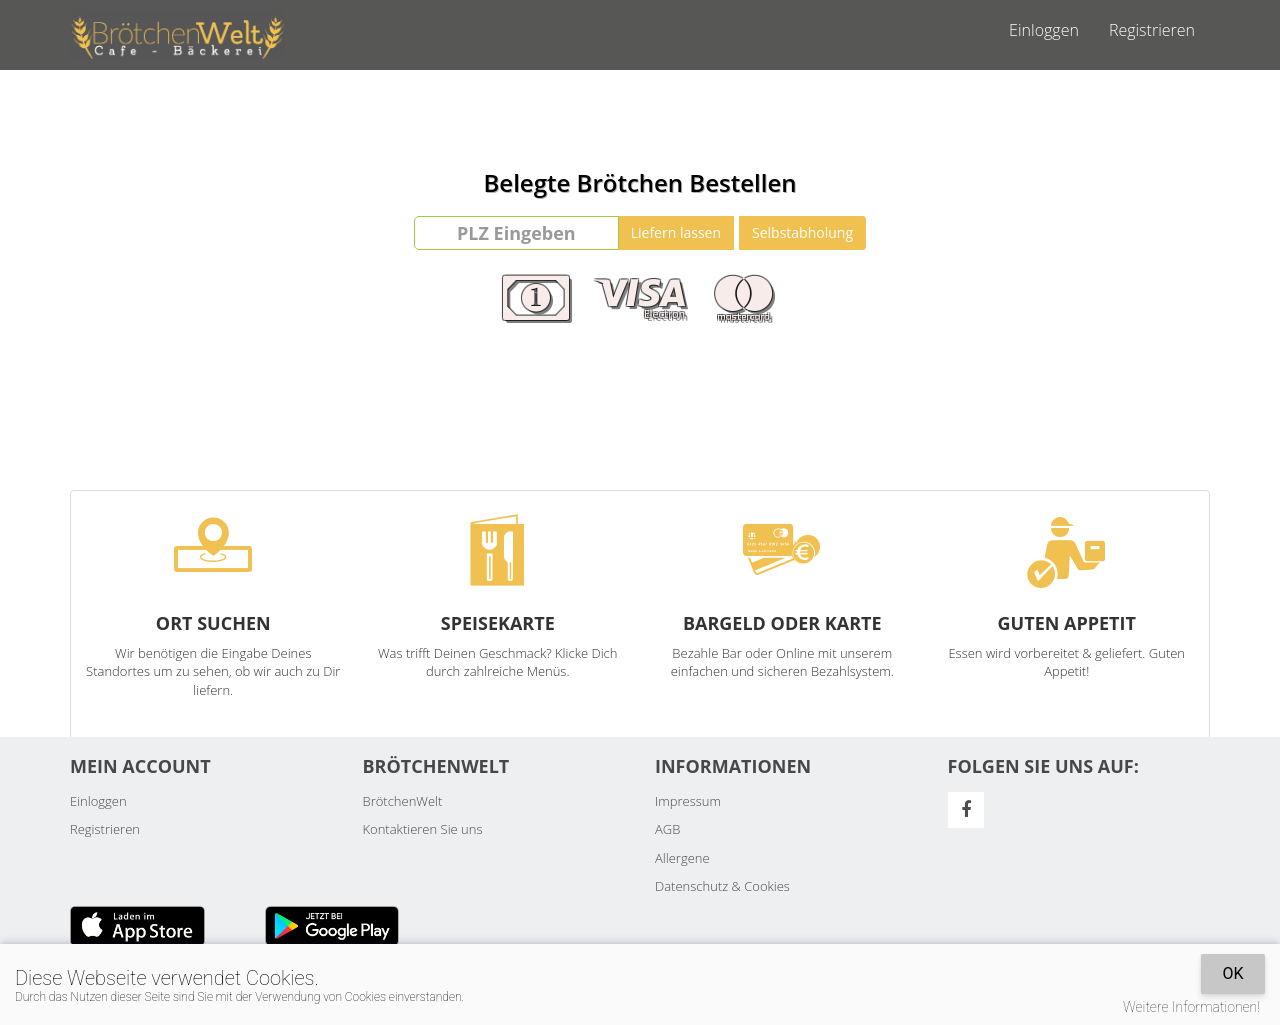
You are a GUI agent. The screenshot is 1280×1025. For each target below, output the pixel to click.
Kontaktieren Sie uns (423, 829)
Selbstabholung (802, 232)
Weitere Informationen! (1191, 1007)
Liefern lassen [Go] (676, 232)
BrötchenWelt (403, 801)
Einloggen (1044, 30)
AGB (667, 829)
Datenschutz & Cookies (722, 886)
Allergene (682, 858)
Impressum (688, 801)
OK (1232, 973)
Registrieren (1152, 30)
